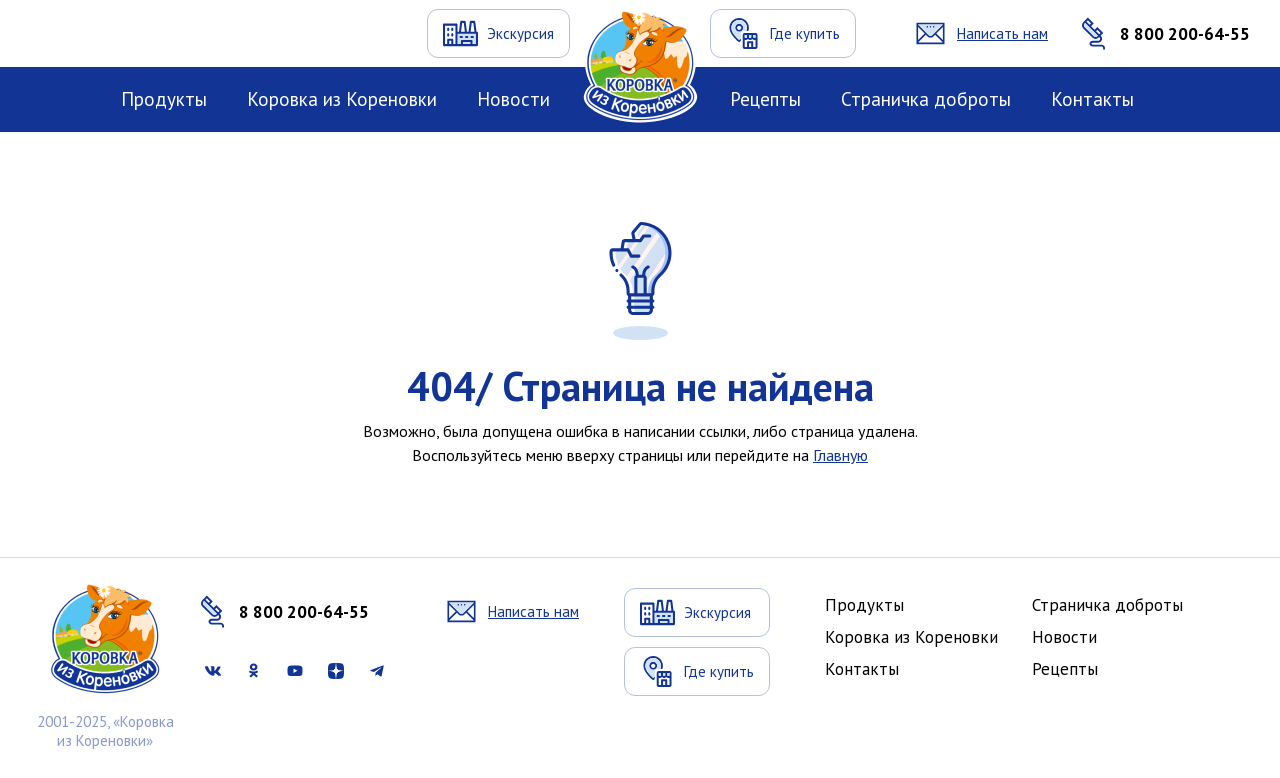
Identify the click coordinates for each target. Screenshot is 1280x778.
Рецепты (765, 99)
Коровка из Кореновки (342, 99)
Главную (840, 455)
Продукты (164, 99)
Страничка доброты (926, 99)
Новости (513, 99)
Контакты (1092, 99)
